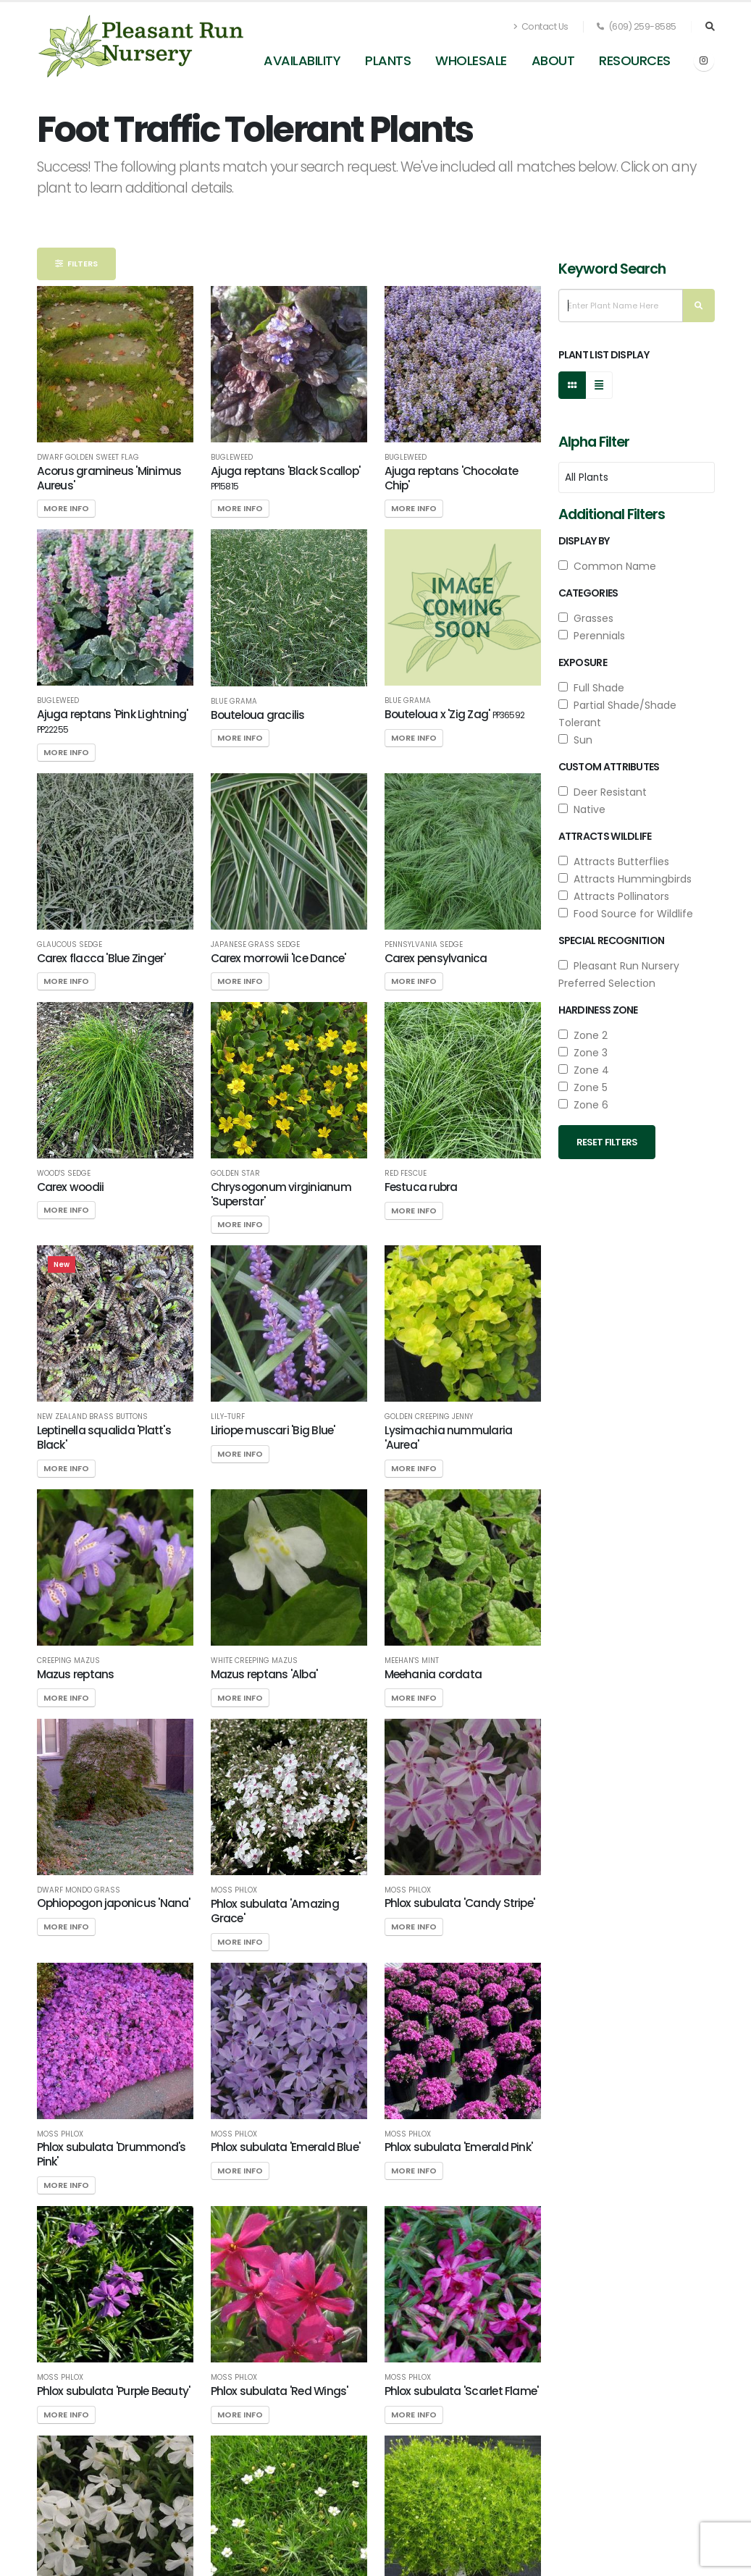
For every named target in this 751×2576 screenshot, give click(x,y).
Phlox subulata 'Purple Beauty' (113, 2391)
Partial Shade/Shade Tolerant (617, 714)
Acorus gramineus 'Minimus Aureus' (109, 478)
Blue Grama (234, 701)
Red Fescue (406, 1173)
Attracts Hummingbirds (625, 879)
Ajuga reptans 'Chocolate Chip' (452, 478)
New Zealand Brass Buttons (92, 1416)
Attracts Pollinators (613, 896)
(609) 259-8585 (636, 26)
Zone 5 (583, 1087)
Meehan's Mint (412, 1660)
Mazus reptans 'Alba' (264, 1674)
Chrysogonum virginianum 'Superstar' (281, 1194)
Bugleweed (232, 457)
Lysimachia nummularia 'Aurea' (449, 1437)
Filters (76, 263)
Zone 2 (583, 1035)
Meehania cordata (433, 1674)
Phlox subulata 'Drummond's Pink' (111, 2154)
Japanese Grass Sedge (255, 944)
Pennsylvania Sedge (424, 944)
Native (581, 809)
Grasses (585, 618)
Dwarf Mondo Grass (78, 1890)
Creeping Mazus (68, 1660)
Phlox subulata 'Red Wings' (279, 2391)
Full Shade (591, 688)
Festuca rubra (421, 1187)
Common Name (607, 566)
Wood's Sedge (64, 1173)
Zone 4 (583, 1070)
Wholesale (471, 60)
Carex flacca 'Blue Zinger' (101, 958)
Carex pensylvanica (436, 958)
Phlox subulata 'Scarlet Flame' (462, 2391)
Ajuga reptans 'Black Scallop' (286, 477)
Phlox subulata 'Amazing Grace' (275, 1911)
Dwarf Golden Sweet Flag (88, 457)
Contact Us (541, 26)
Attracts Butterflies (613, 861)
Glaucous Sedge (69, 944)
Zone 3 (583, 1052)
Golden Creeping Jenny (429, 1416)
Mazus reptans (75, 1674)
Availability (302, 60)
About (553, 60)
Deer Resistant (602, 792)
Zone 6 (583, 1105)
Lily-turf (228, 1416)
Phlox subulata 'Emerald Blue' (286, 2147)
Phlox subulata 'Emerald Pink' (459, 2147)
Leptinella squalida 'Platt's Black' (104, 1437)
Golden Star (235, 1173)
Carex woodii (70, 1187)
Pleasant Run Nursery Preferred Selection (618, 974)
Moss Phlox (234, 1890)
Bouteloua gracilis (258, 715)
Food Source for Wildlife (625, 913)
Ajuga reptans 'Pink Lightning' (112, 721)
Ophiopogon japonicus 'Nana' (113, 1903)
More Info (66, 508)
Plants (388, 60)
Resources (635, 60)
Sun (575, 740)
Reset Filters (607, 1142)
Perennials (591, 635)
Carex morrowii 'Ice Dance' (278, 958)
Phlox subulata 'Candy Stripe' (460, 1903)
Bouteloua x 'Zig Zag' (455, 714)
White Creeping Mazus (254, 1660)
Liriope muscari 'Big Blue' (273, 1430)
